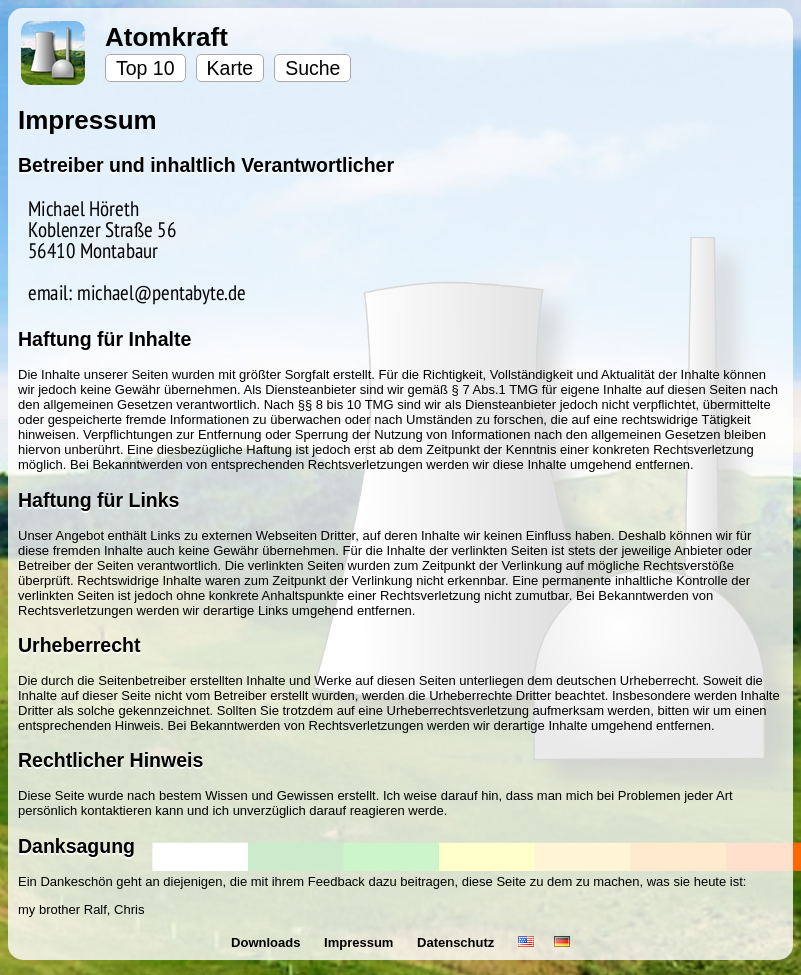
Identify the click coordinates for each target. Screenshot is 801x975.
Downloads (267, 942)
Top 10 (145, 68)
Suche (312, 68)
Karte (230, 68)
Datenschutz (457, 942)
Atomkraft (166, 37)
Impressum (360, 942)
